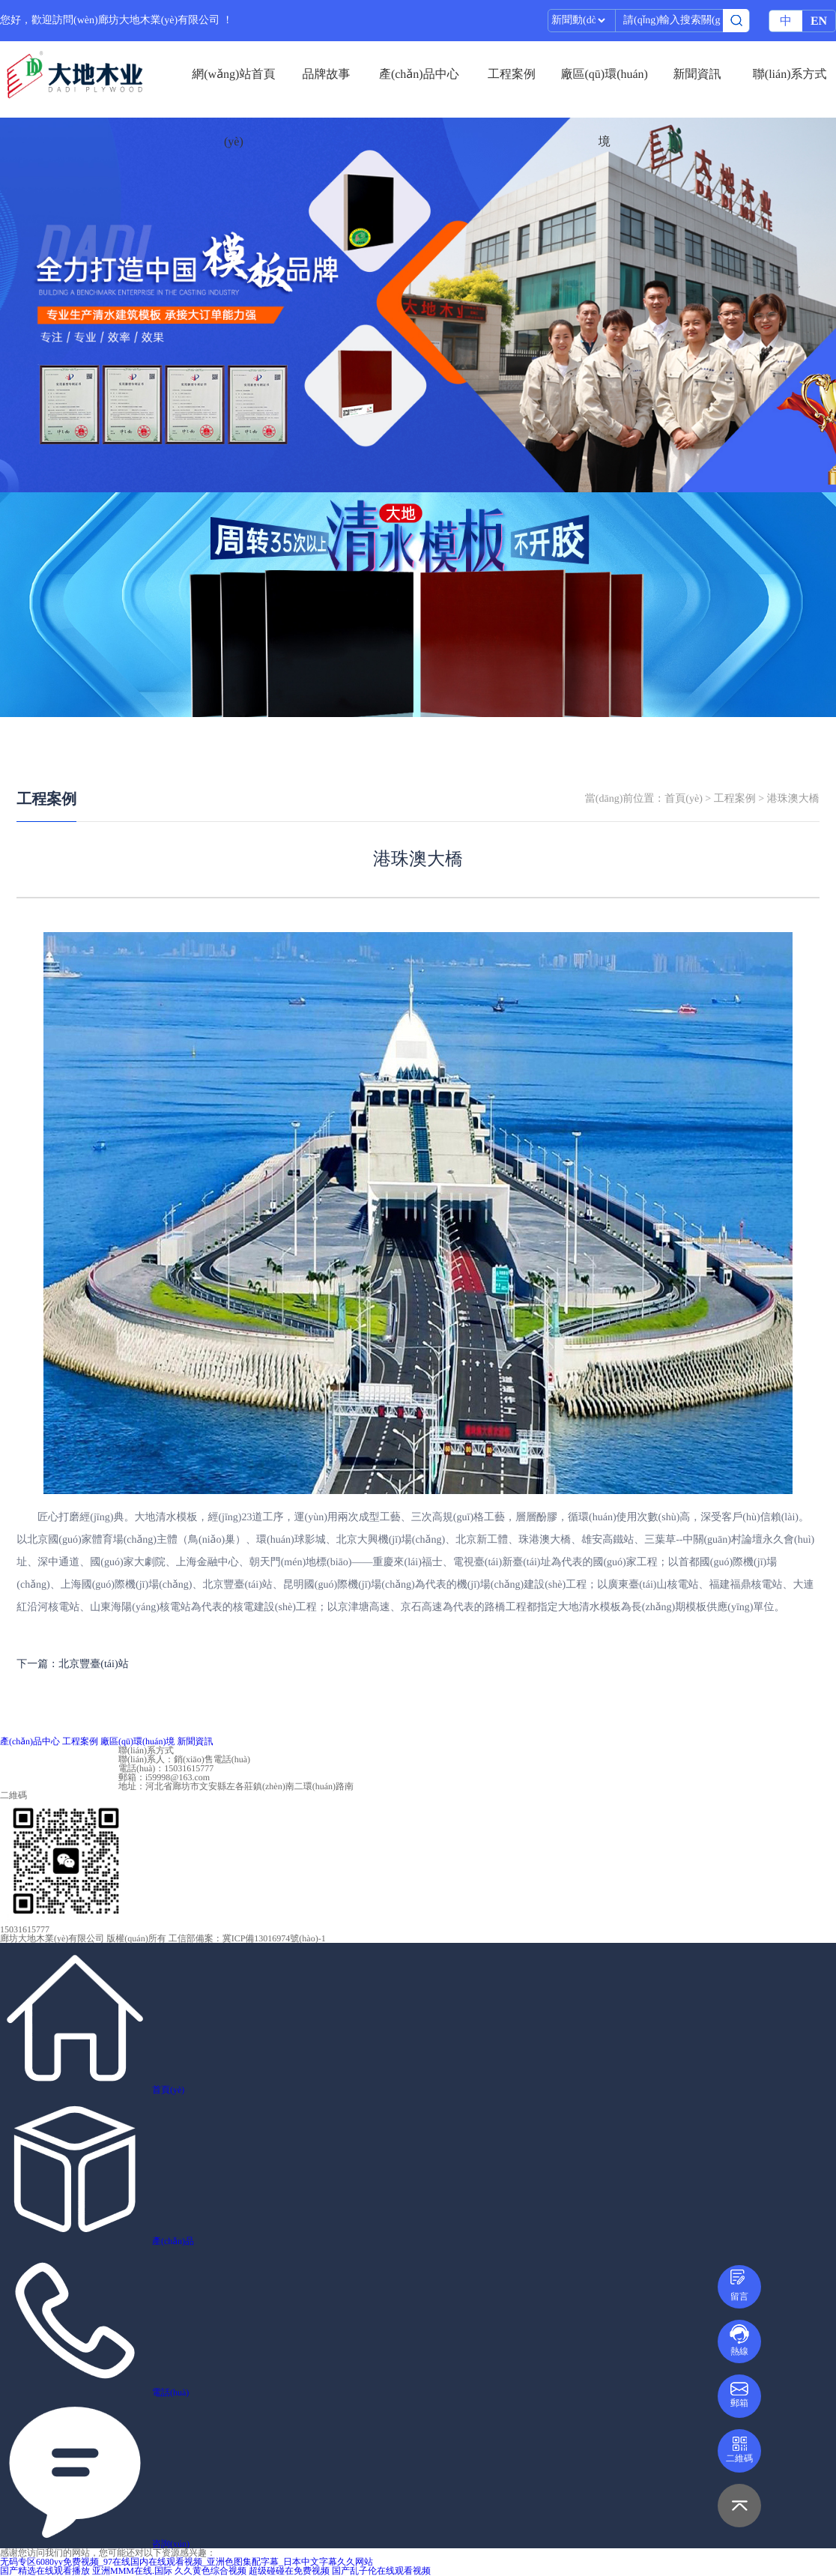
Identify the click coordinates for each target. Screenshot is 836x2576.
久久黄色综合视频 (210, 2571)
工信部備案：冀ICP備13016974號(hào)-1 (247, 1938)
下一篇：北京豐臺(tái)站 (72, 1664)
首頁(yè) (683, 799)
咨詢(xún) (171, 2544)
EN (819, 21)
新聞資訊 (697, 74)
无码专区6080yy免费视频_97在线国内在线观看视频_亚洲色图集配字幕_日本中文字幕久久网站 (186, 2562)
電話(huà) (170, 2392)
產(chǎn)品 (173, 2241)
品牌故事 (327, 74)
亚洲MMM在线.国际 (132, 2571)
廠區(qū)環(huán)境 (604, 88)
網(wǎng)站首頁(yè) (233, 88)
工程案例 (512, 74)
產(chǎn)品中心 (419, 74)
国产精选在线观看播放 (45, 2571)
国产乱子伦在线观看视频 (381, 2571)
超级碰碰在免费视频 (289, 2571)
